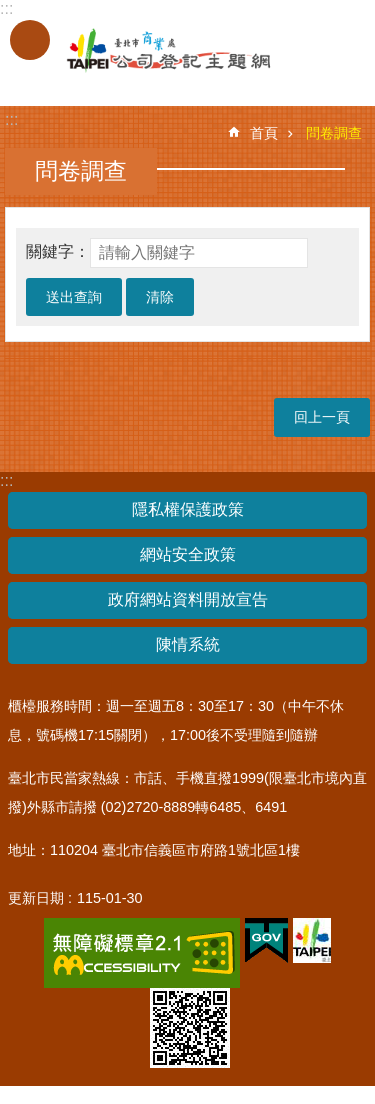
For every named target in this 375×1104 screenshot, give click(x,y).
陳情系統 (188, 644)
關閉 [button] (30, 40)
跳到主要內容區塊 (10, 10)
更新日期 (36, 898)
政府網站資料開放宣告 (188, 599)
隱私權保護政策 (188, 509)
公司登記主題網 (150, 51)
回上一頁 (322, 417)
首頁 (264, 133)
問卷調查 (334, 133)
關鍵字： (58, 251)
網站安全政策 (188, 554)
